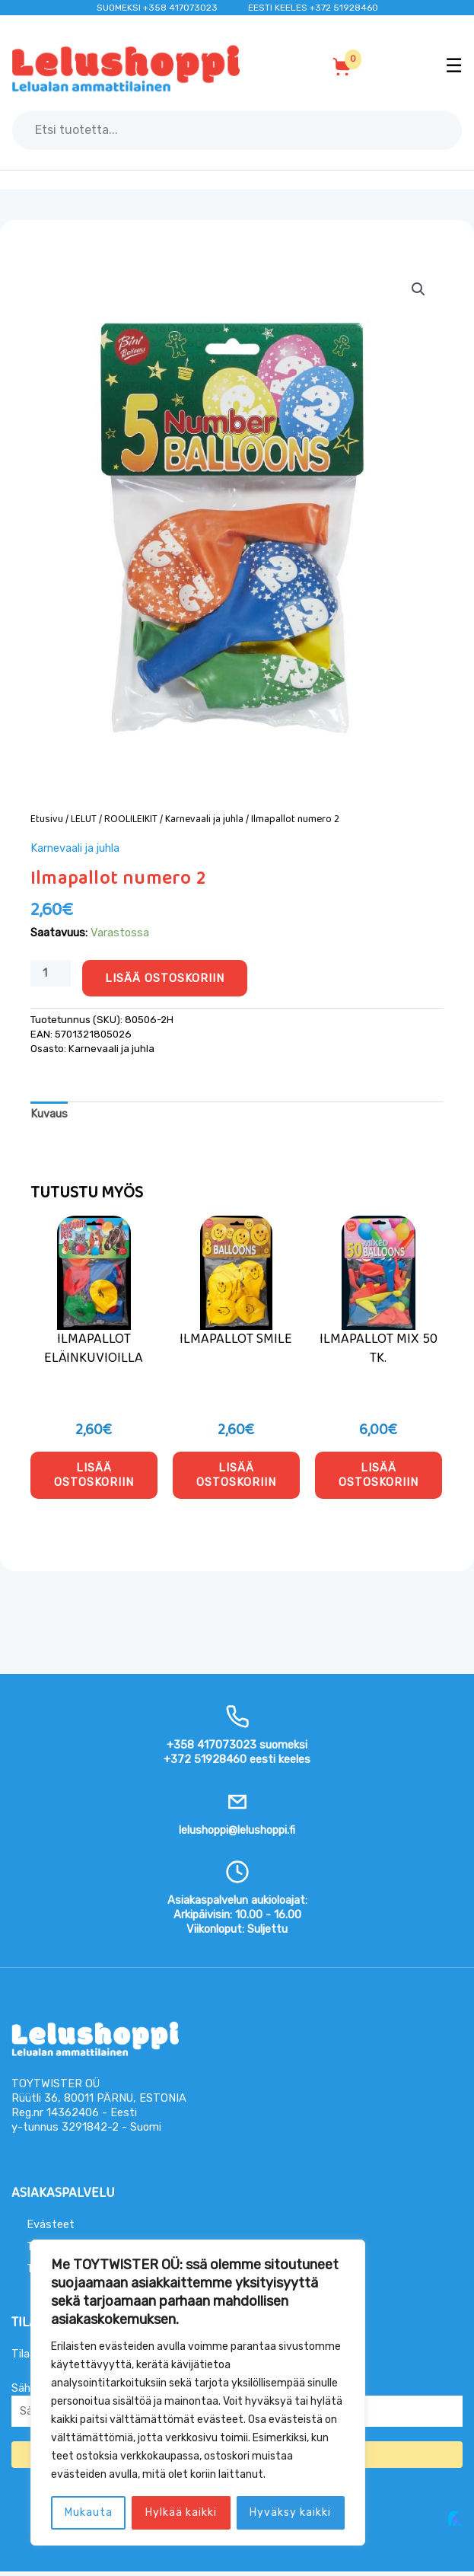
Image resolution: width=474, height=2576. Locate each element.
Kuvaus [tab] (49, 1114)
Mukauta (89, 2512)
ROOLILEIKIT (130, 819)
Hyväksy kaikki (290, 2512)
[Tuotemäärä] (50, 973)
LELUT (84, 819)
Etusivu (46, 819)
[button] (418, 289)
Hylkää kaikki (181, 2512)
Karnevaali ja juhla (204, 819)
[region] (197, 2393)
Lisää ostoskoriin (164, 978)
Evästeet (51, 2229)
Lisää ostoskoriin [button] (94, 1477)
